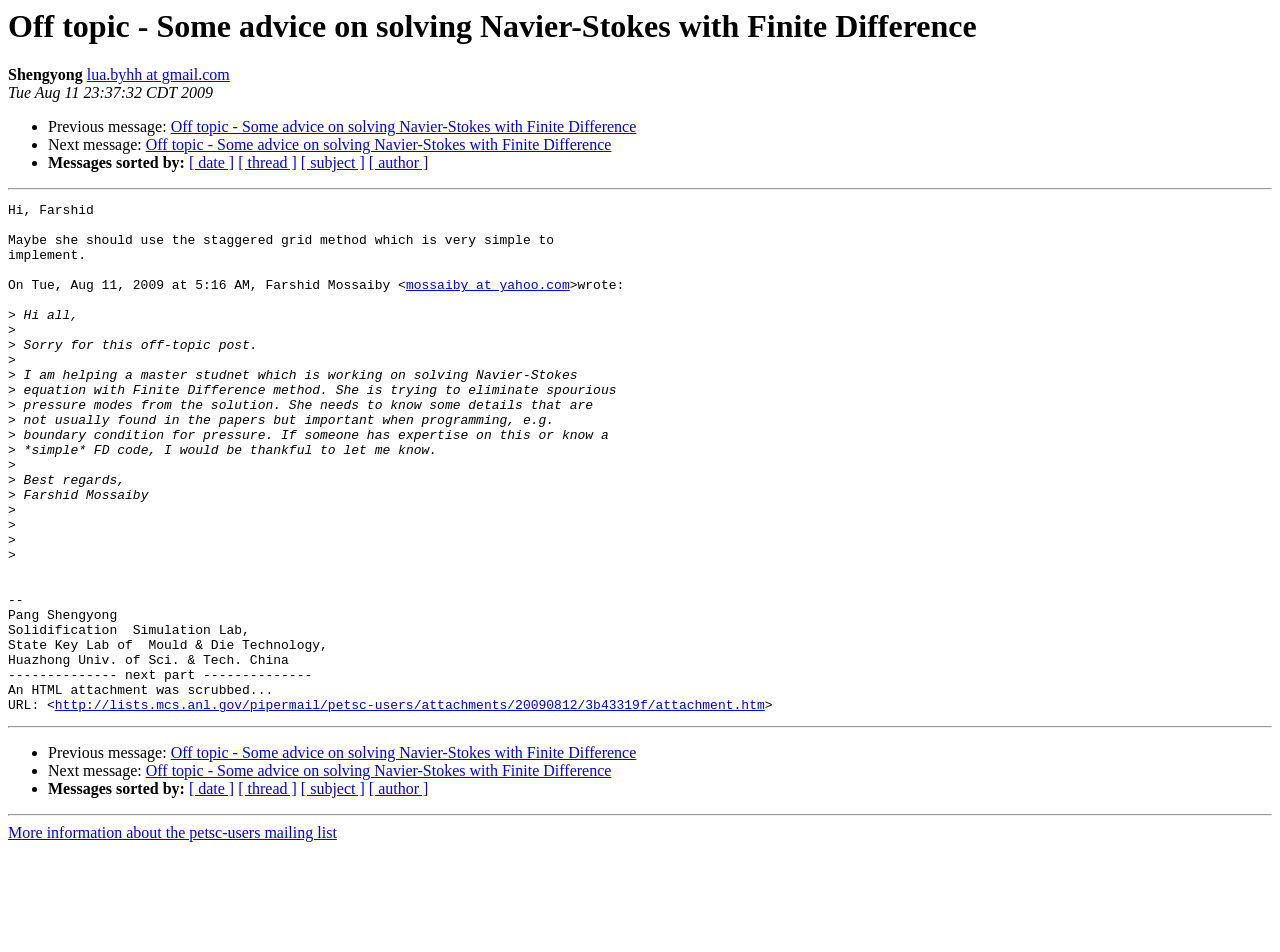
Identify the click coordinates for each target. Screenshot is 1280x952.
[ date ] (211, 162)
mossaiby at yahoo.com (488, 302)
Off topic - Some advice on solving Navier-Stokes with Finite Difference (404, 126)
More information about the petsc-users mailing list (172, 934)
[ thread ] (267, 162)
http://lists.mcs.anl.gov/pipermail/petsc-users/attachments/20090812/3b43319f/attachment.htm (410, 806)
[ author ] (399, 162)
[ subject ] (333, 162)
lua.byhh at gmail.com (158, 74)
